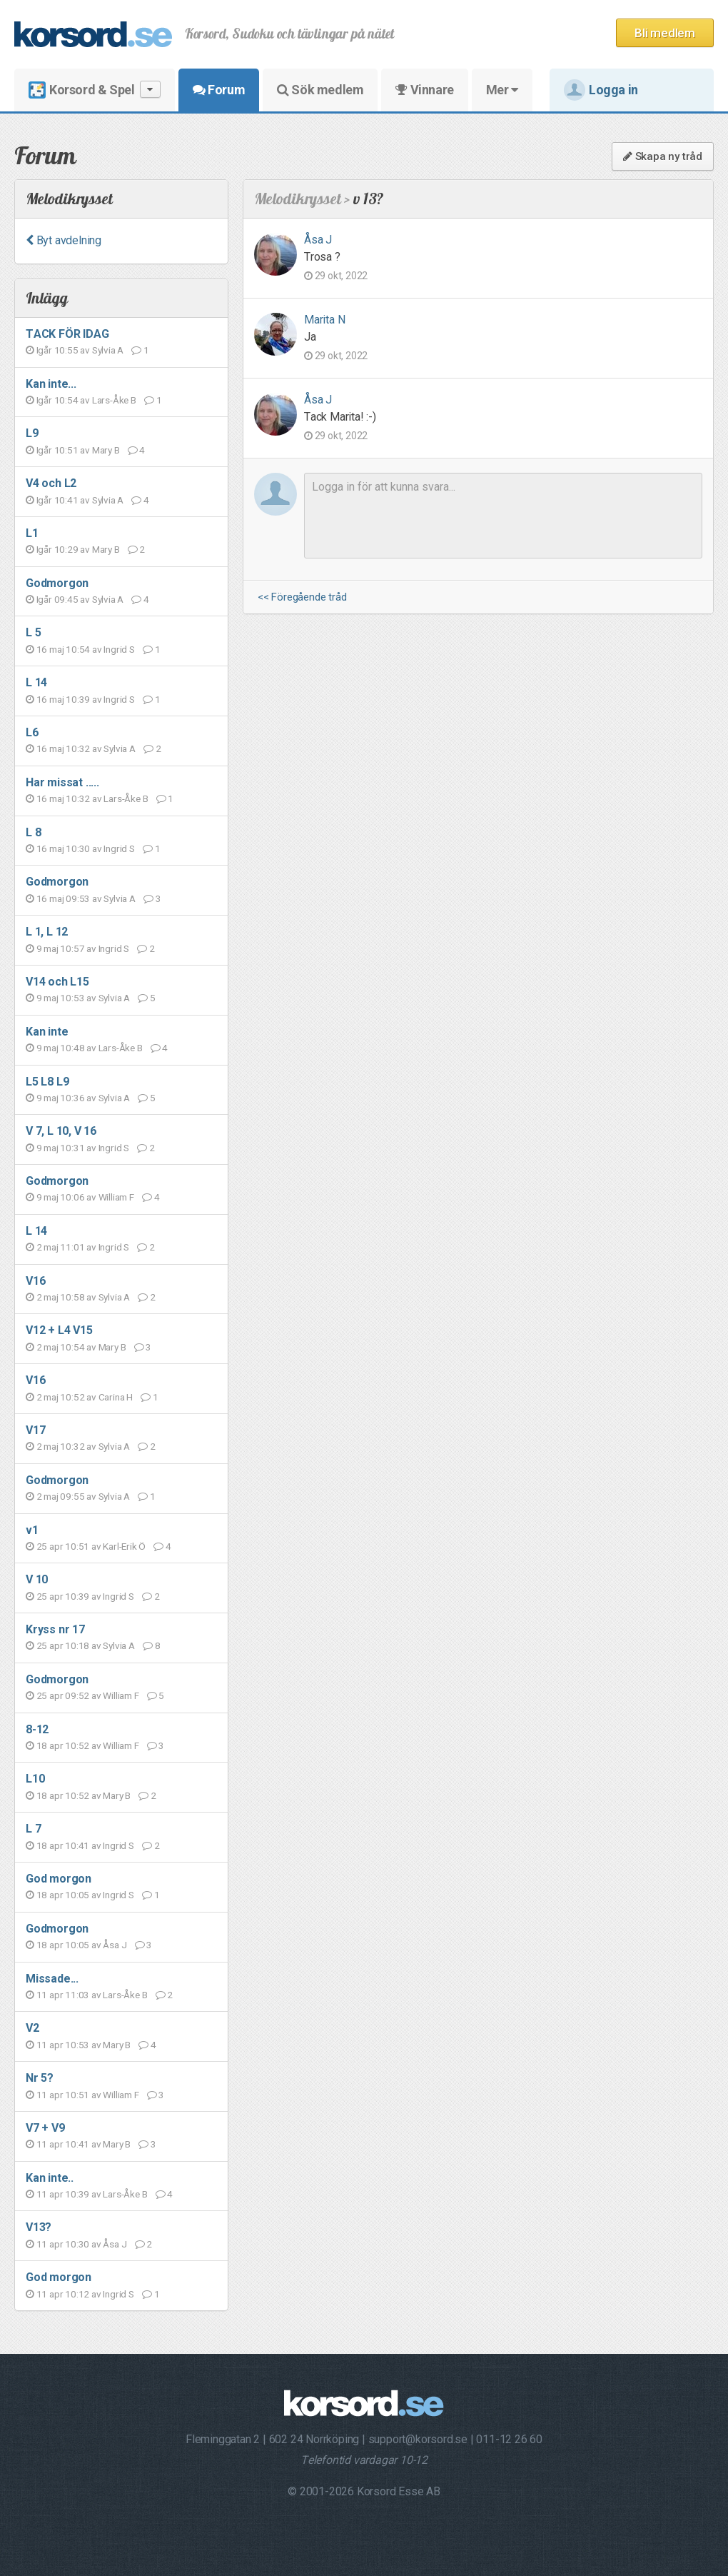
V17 (35, 1430)
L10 (35, 1778)
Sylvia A (107, 350)
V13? (38, 2227)
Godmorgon (57, 583)
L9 (32, 433)
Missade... (52, 1978)
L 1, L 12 (47, 931)
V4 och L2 (51, 483)
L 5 (33, 632)
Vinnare (424, 89)
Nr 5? (40, 2078)
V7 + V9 (45, 2128)
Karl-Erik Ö (124, 1546)
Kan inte (47, 1031)
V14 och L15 (57, 981)
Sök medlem (320, 89)
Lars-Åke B (114, 400)
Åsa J (114, 1944)
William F (116, 1197)
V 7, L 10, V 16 (61, 1131)
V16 (35, 1281)
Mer (502, 89)
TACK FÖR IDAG (67, 334)
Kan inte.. (50, 2178)
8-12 (37, 1729)
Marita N (324, 319)
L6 (32, 732)
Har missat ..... (62, 782)
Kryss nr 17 (55, 1629)
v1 (32, 1530)
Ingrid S (118, 649)
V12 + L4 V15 (59, 1330)
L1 (32, 533)
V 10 (37, 1579)
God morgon (58, 1878)
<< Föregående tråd (302, 597)
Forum (219, 89)
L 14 (36, 682)
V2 (32, 2028)
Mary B (106, 450)
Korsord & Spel (95, 90)
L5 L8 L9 (47, 1081)
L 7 (33, 1828)
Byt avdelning (63, 240)
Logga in (601, 90)
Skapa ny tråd (662, 156)
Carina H (115, 1397)
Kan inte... (51, 384)
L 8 (33, 832)
